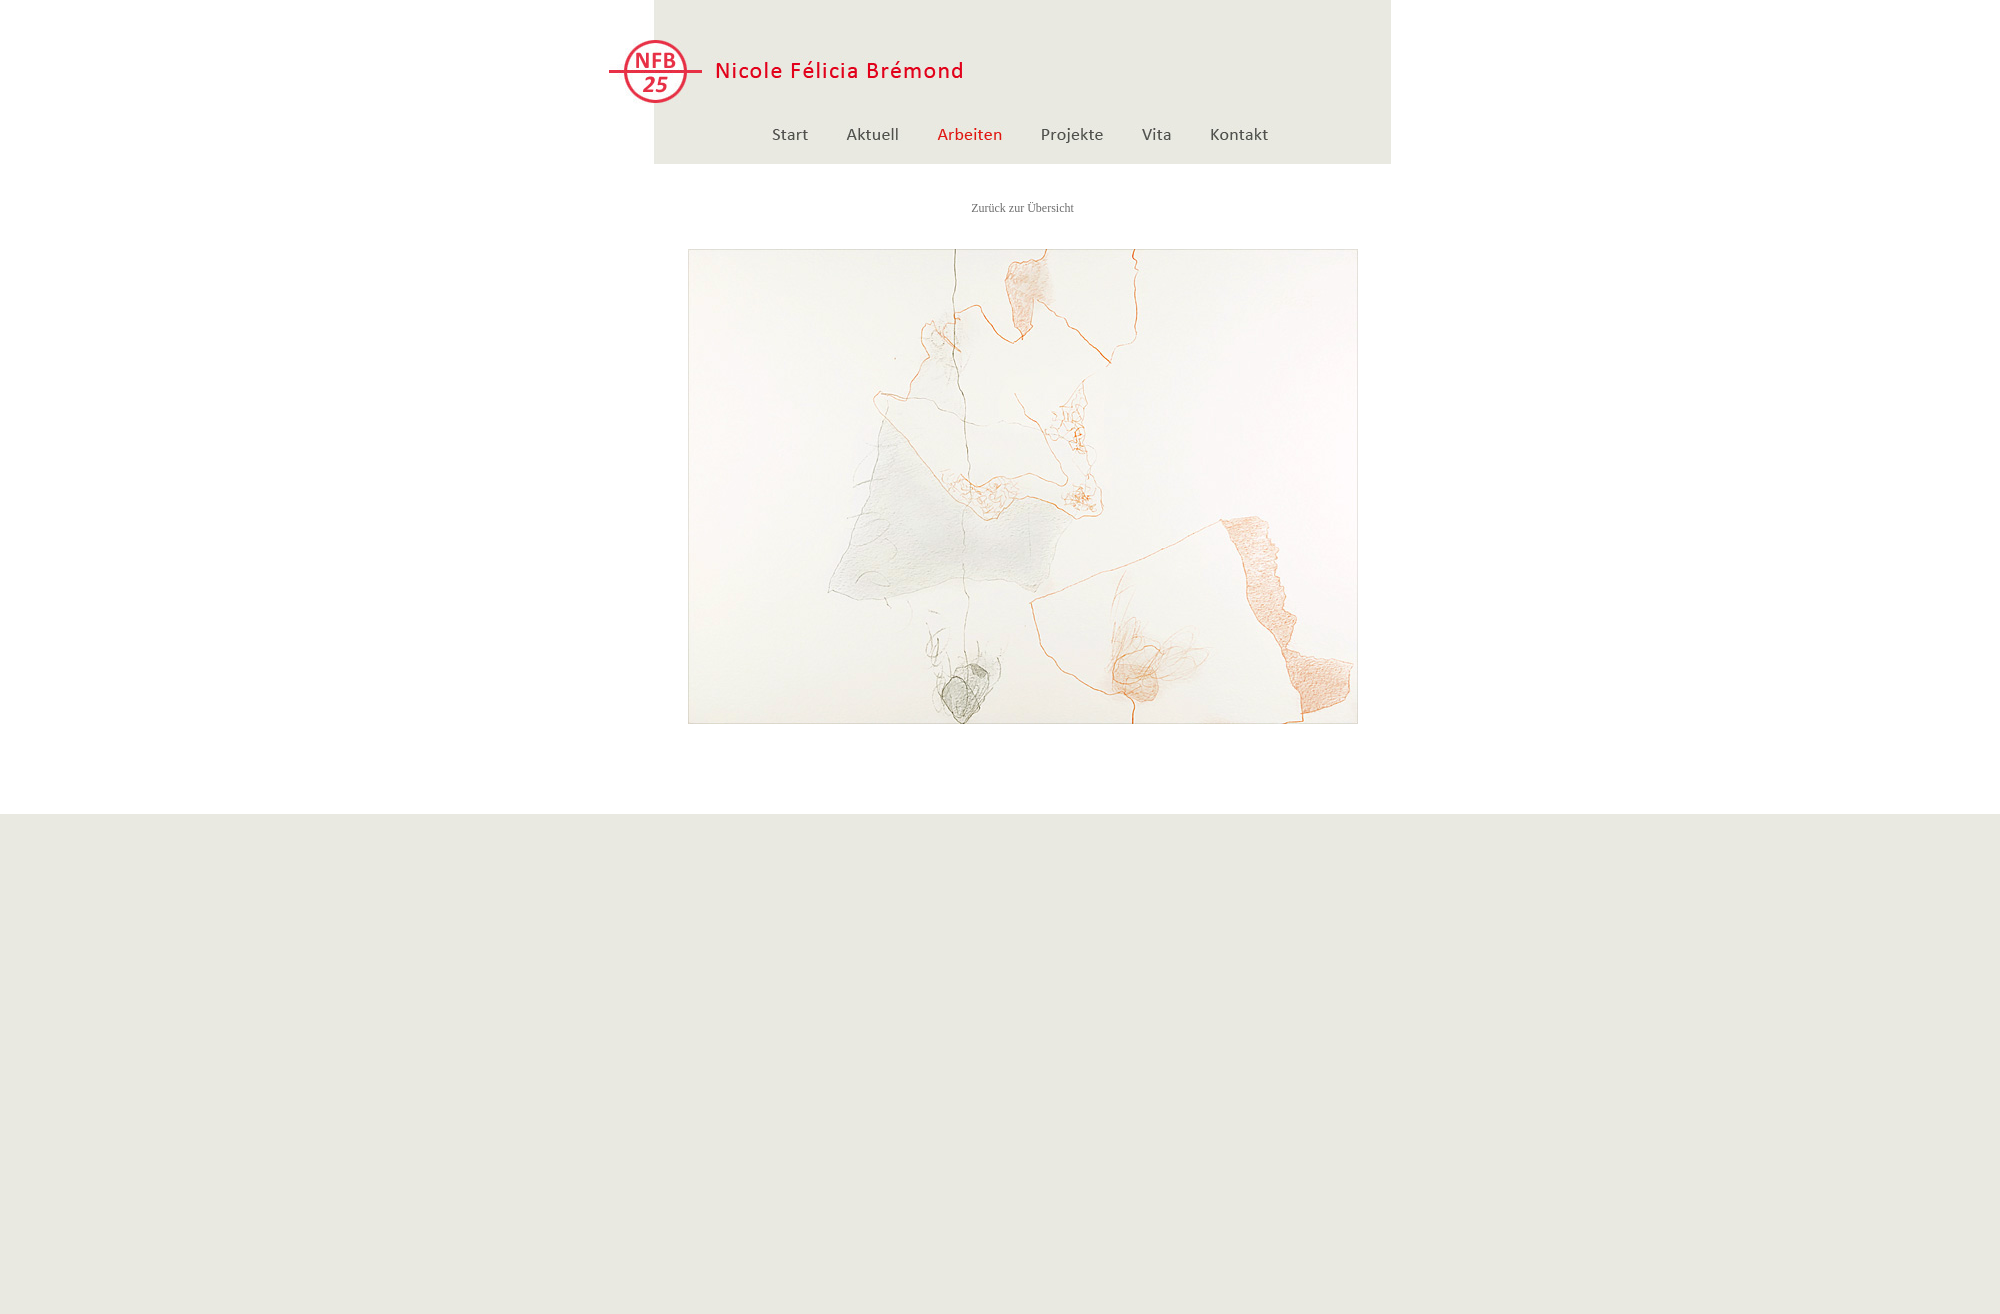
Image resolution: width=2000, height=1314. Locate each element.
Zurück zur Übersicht (1022, 208)
